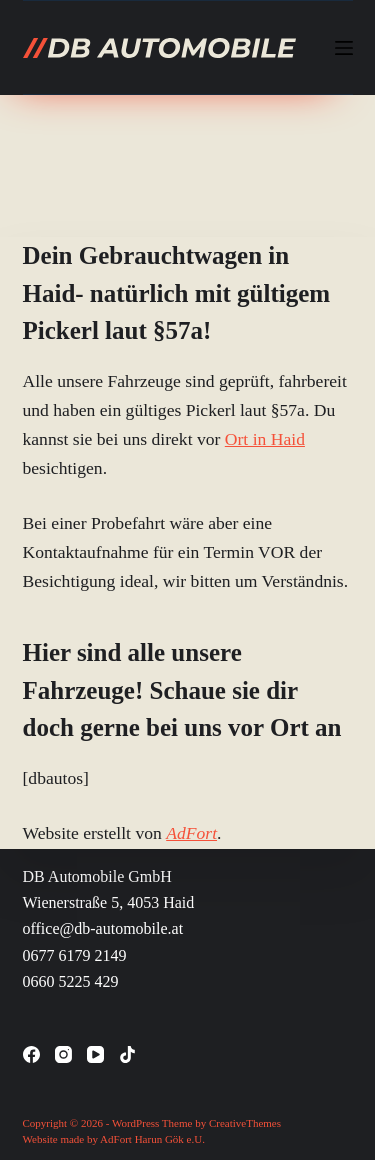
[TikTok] (127, 1054)
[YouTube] (95, 1054)
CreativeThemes (245, 1123)
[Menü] (344, 48)
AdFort (191, 833)
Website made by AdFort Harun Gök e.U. (114, 1139)
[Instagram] (63, 1054)
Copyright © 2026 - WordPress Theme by (116, 1123)
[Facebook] (31, 1054)
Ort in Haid (265, 439)
